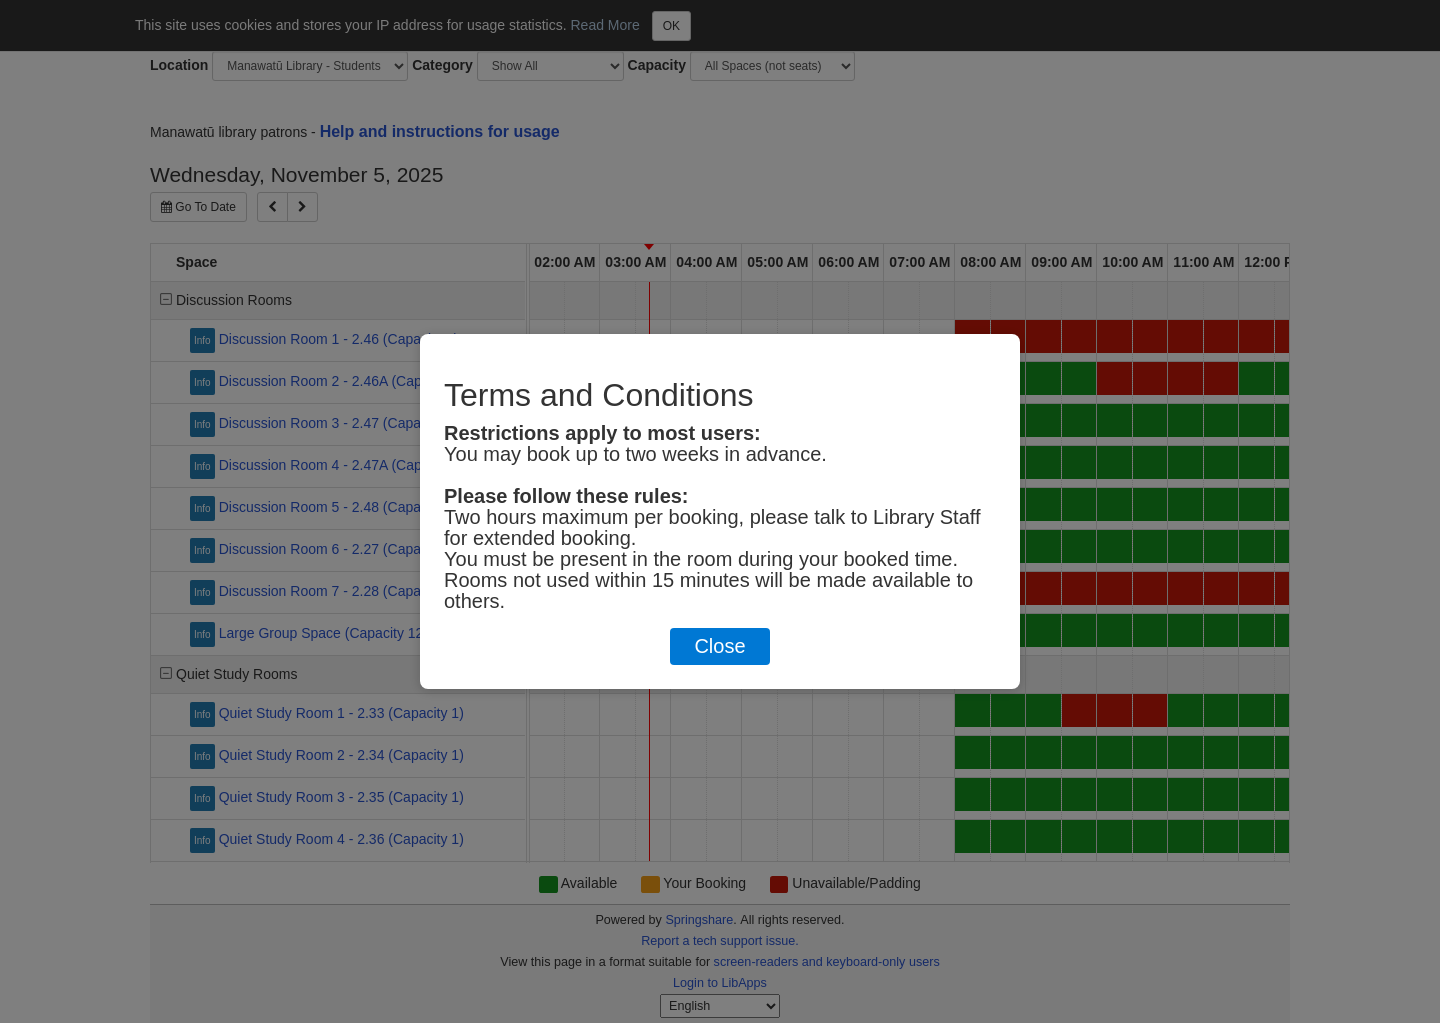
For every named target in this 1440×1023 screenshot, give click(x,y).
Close (719, 646)
